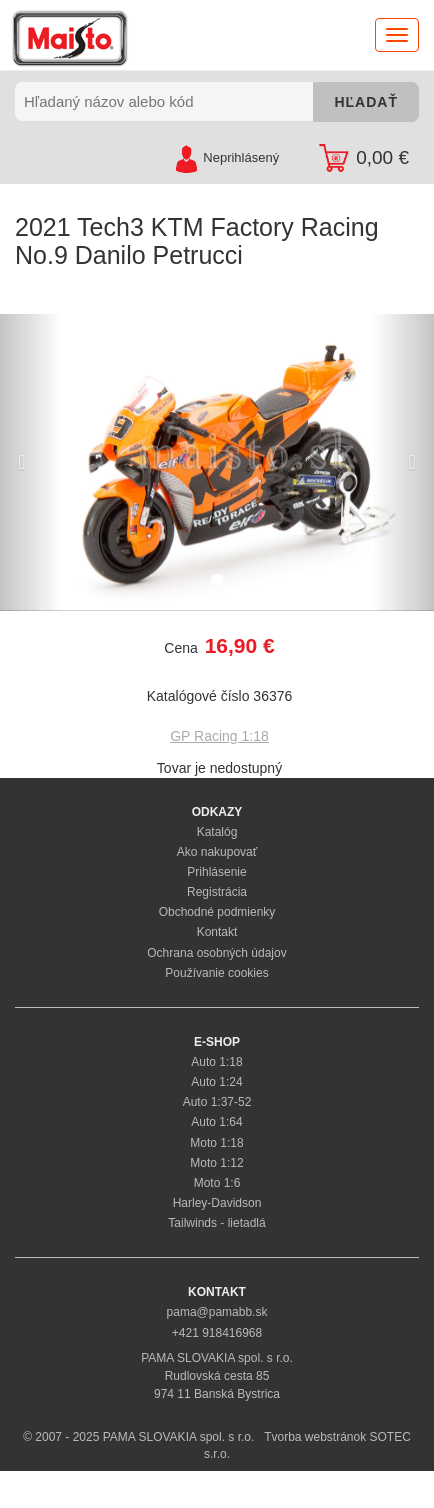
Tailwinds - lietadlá (216, 1223)
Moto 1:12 (216, 1163)
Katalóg (217, 832)
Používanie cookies (216, 973)
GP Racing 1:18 (219, 736)
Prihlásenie (216, 872)
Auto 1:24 (216, 1082)
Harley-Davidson (217, 1203)
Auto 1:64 (216, 1122)
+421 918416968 (217, 1333)
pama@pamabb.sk (217, 1312)
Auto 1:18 (216, 1062)
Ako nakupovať (217, 852)
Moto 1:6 (217, 1183)
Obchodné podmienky (217, 912)
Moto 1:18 (216, 1143)
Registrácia (217, 892)
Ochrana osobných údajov (216, 953)
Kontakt (217, 932)
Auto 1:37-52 (217, 1102)
